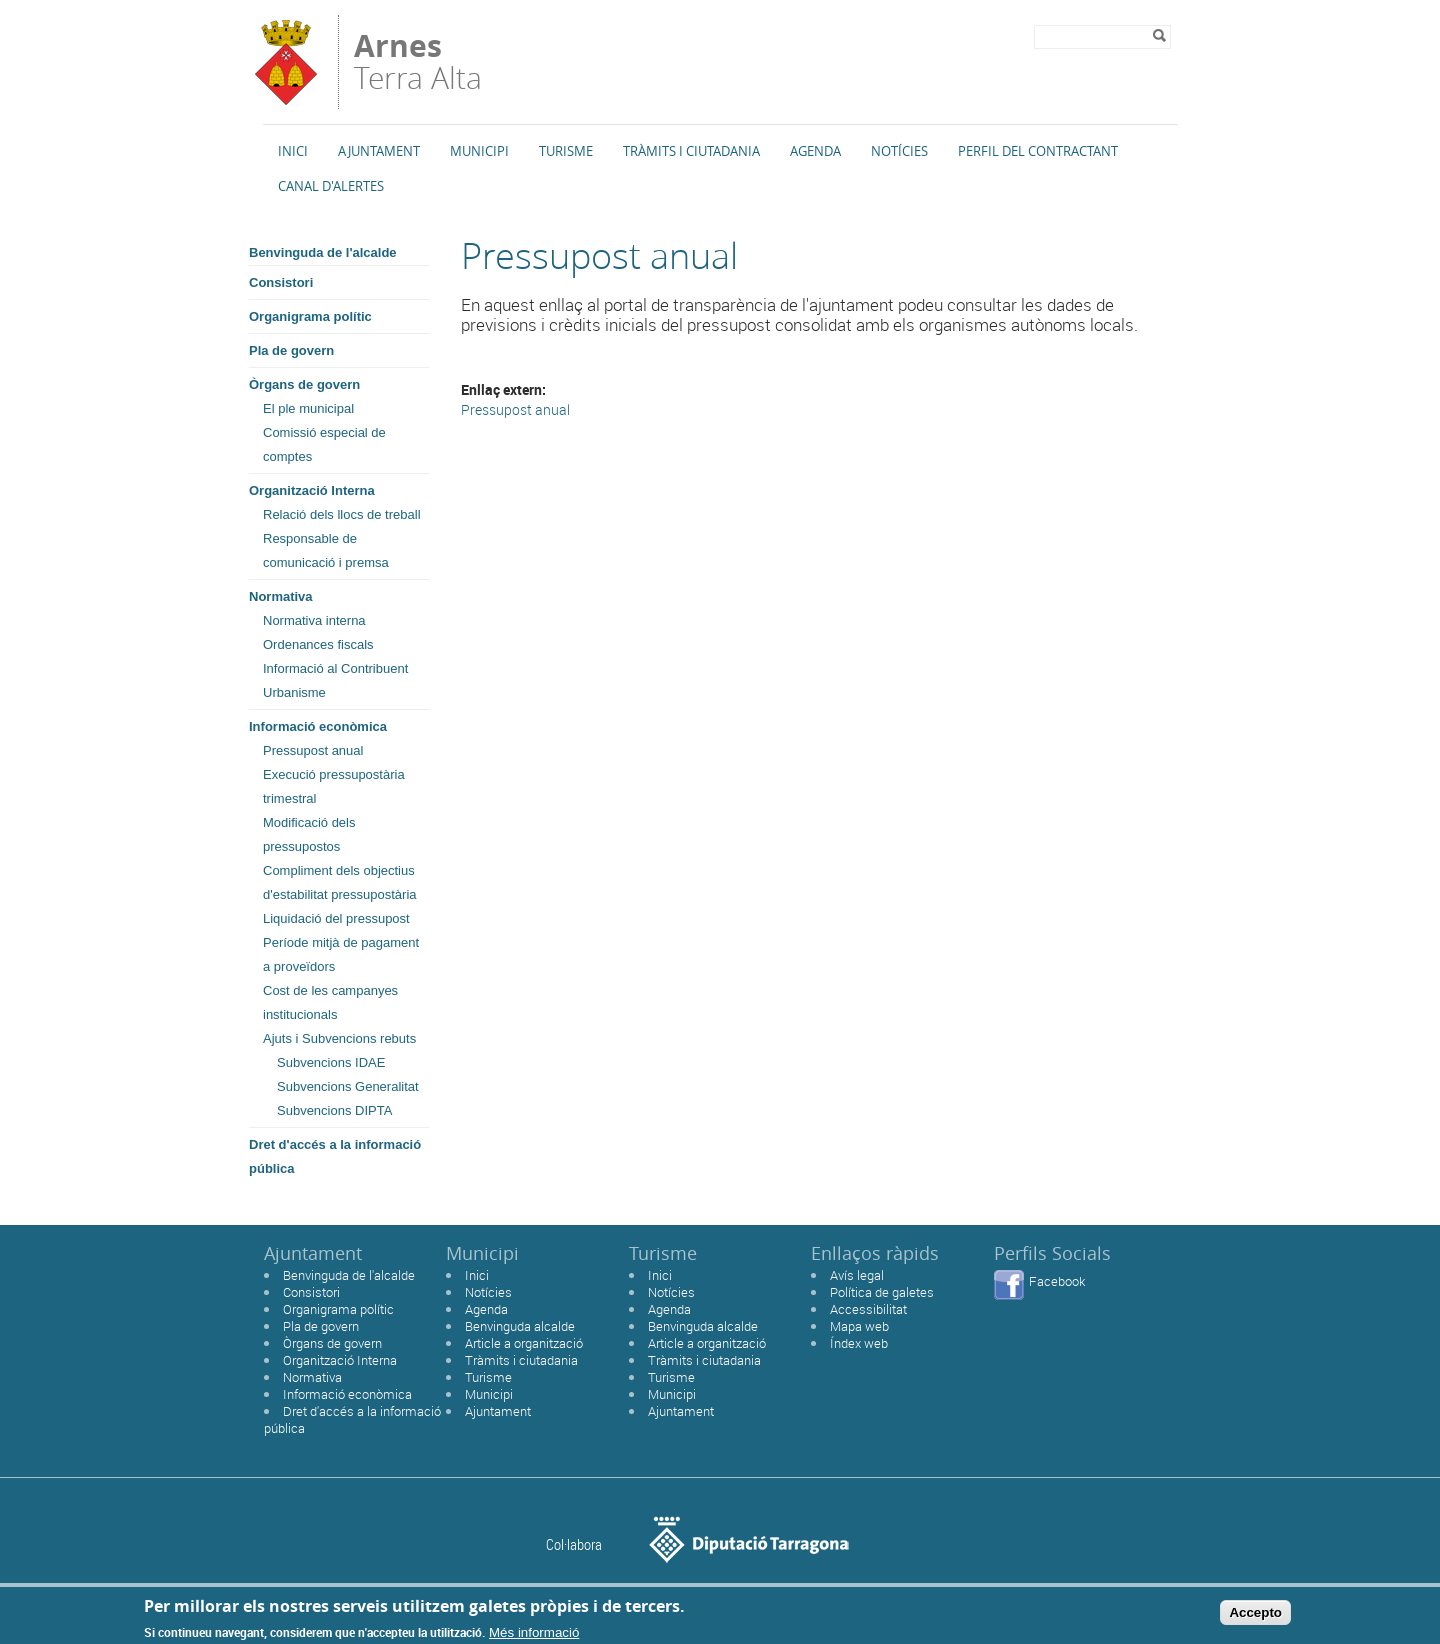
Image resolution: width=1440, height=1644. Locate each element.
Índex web (859, 1343)
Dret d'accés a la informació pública (335, 1156)
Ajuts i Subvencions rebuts (339, 1038)
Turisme (566, 151)
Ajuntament (379, 151)
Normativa (281, 596)
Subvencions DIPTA (334, 1110)
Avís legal (857, 1275)
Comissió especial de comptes (324, 444)
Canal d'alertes (331, 186)
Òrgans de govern (304, 384)
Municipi (479, 151)
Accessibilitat (868, 1309)
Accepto (1255, 1617)
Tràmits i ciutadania (521, 1360)
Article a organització (524, 1343)
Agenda (815, 151)
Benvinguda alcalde (520, 1326)
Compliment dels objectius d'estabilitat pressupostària (340, 882)
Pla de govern (291, 350)
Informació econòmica (318, 726)
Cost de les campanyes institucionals (330, 1002)
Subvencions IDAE (331, 1062)
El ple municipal (308, 408)
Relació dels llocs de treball (342, 514)
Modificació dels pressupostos (309, 834)
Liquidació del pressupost (336, 918)
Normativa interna (314, 620)
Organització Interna (312, 490)
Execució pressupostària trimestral (334, 786)
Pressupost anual (313, 750)
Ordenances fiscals (318, 644)
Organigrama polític (310, 316)
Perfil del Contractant (1038, 151)
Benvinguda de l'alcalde (323, 252)
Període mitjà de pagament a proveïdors (341, 954)
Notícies (899, 151)
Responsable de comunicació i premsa (326, 550)
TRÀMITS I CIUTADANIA (691, 151)
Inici (293, 151)
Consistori (281, 282)
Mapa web (859, 1326)
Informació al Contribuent (335, 668)
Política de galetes (882, 1292)
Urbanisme (294, 692)
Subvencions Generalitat (348, 1086)
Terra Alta (418, 62)
